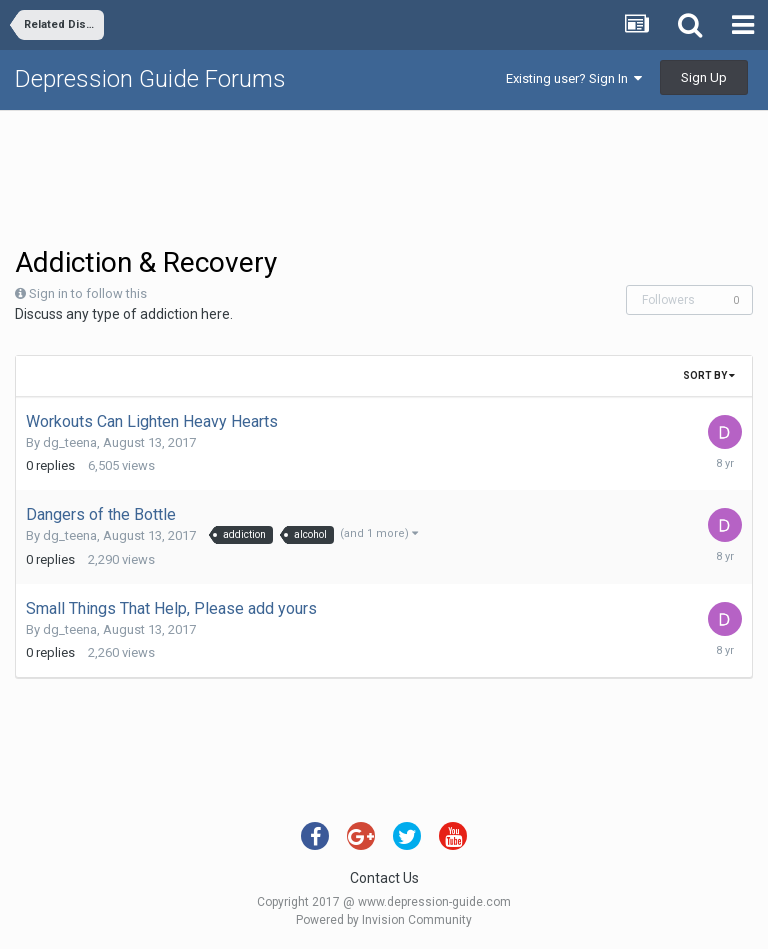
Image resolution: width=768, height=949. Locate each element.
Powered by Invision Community (384, 920)
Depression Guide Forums (150, 79)
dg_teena (70, 442)
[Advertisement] (384, 176)
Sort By (709, 375)
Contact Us (384, 878)
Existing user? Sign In (574, 78)
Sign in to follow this (88, 293)
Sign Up (704, 77)
